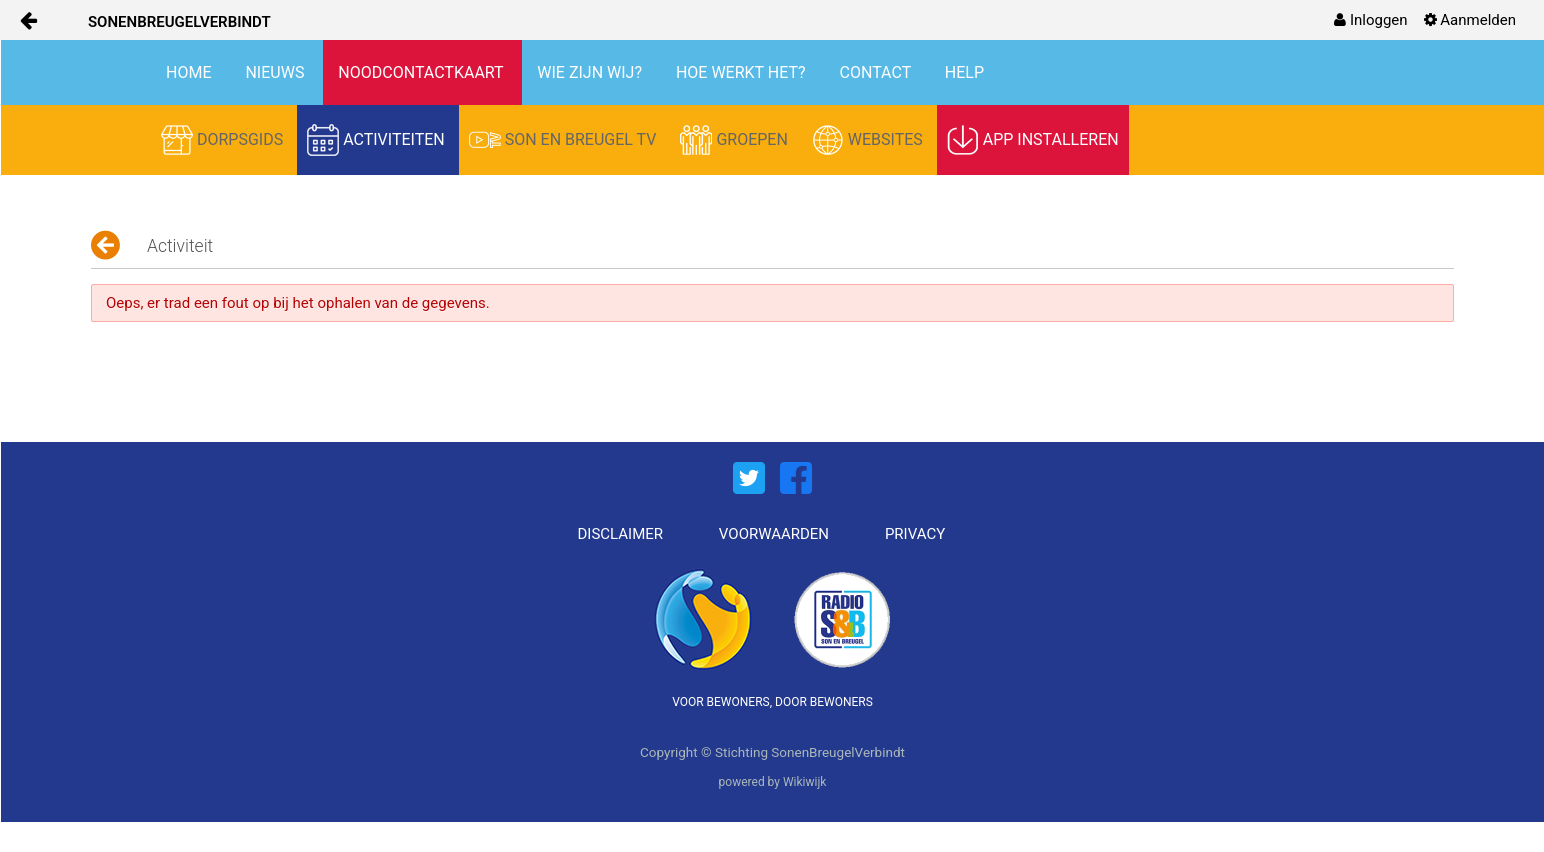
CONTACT (877, 72)
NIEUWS (276, 72)
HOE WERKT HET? (743, 72)
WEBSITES (869, 140)
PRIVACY (915, 534)
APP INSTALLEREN (1033, 140)
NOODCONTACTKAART (422, 72)
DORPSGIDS (224, 140)
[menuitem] (1370, 20)
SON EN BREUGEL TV (565, 140)
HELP (964, 72)
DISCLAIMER (621, 534)
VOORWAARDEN (774, 534)
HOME (190, 72)
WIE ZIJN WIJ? (591, 72)
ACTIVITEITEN (378, 140)
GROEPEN (735, 140)
